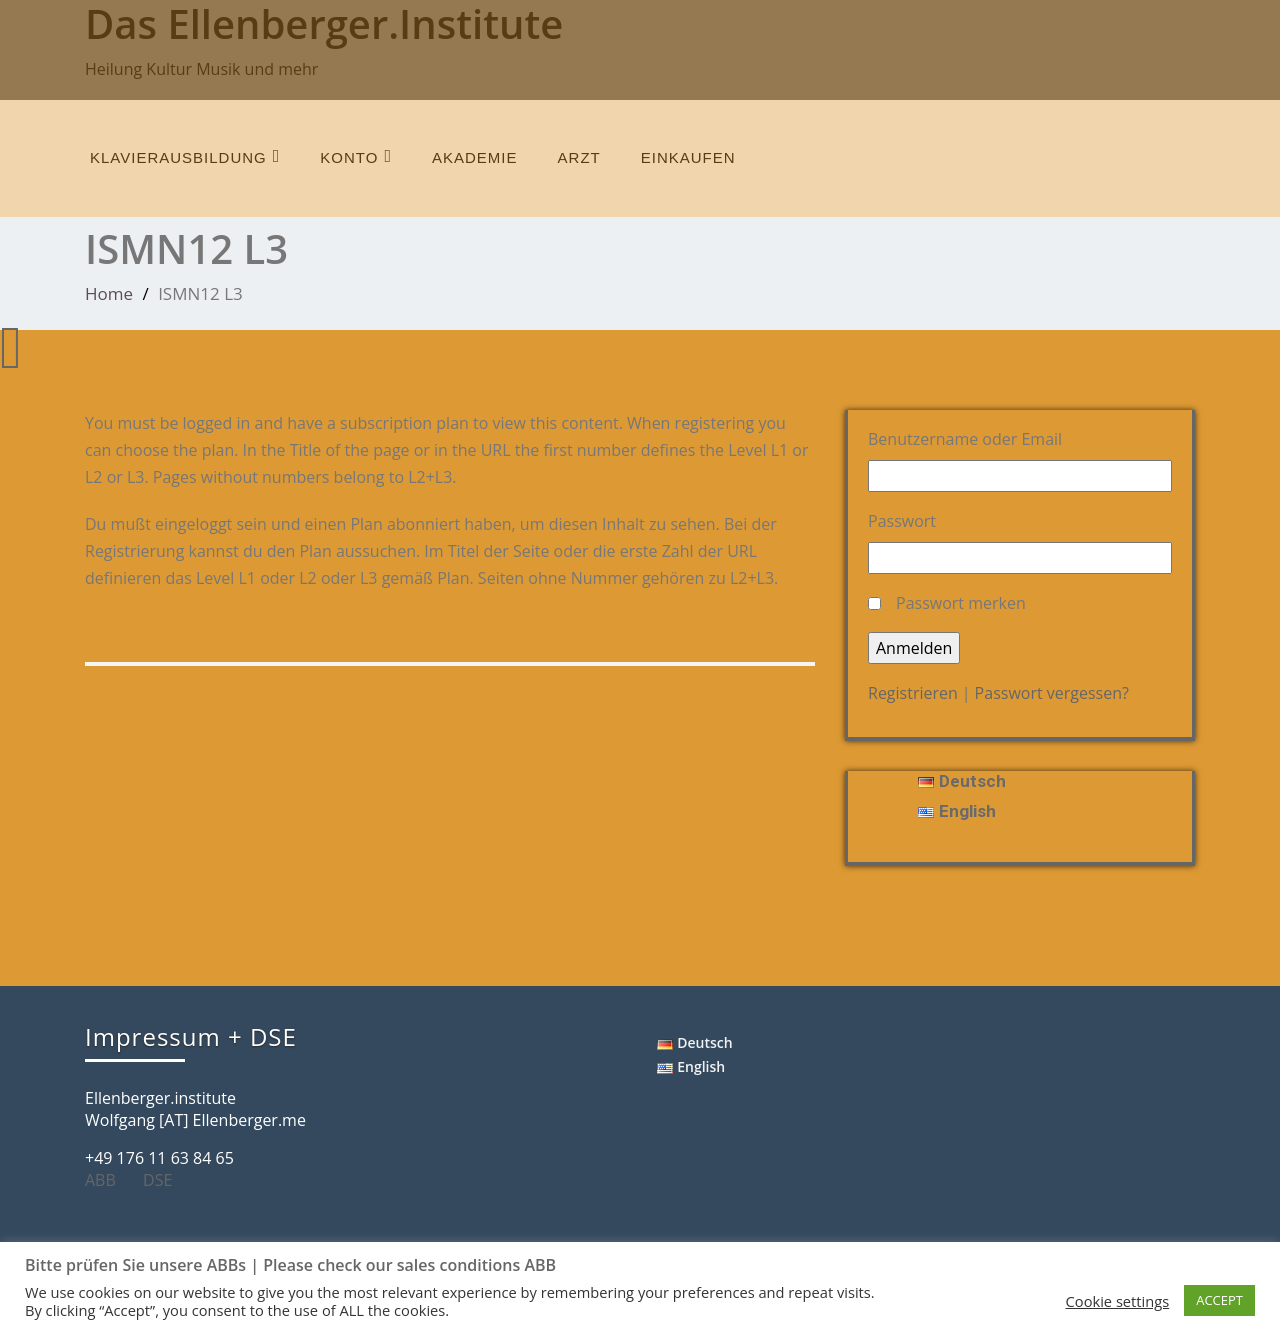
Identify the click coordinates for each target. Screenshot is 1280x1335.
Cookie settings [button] (1118, 1301)
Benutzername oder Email (965, 439)
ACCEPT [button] (1219, 1300)
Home (109, 293)
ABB (108, 1180)
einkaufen (688, 157)
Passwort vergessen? (1052, 693)
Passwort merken (961, 603)
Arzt (579, 157)
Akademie (475, 157)
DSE (165, 1180)
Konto (356, 156)
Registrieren (913, 693)
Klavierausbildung (185, 156)
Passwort (902, 521)
